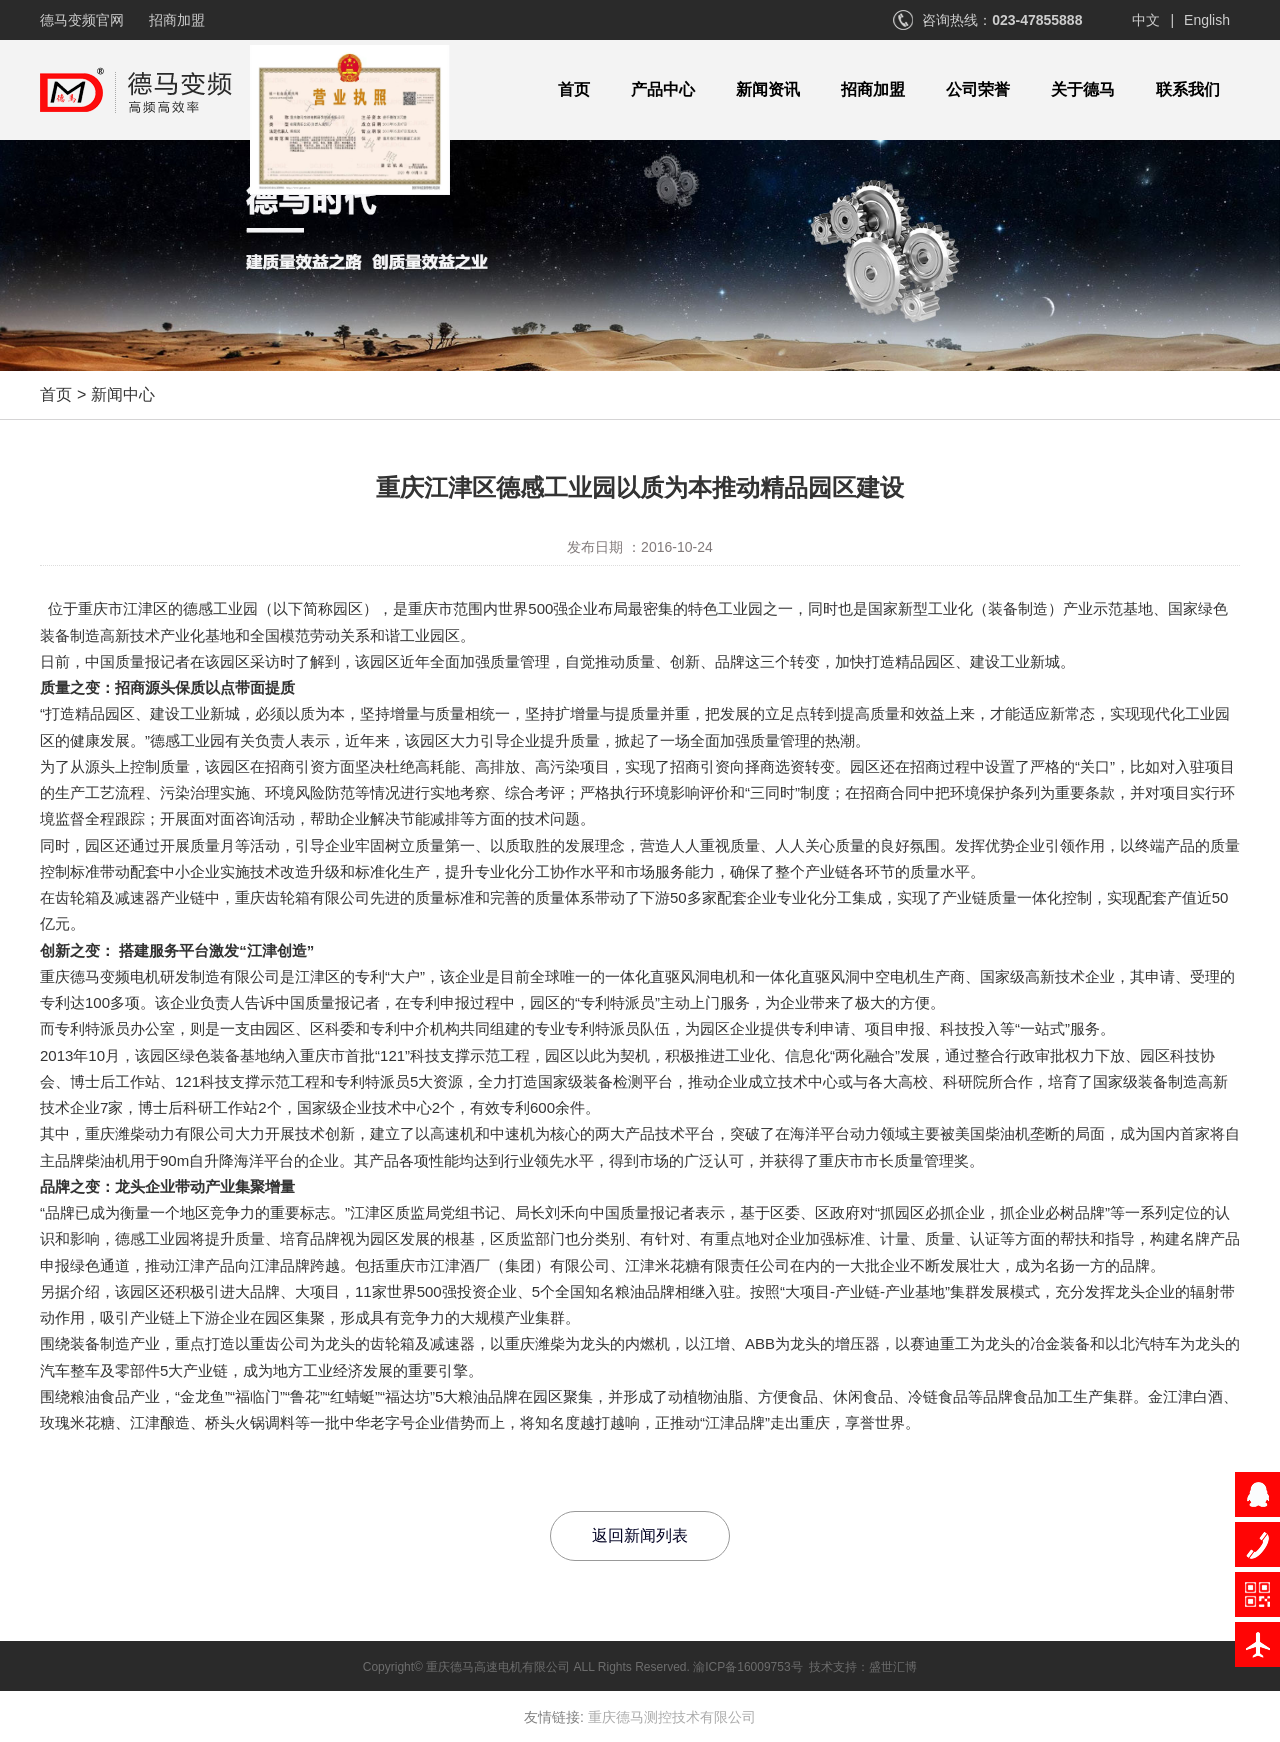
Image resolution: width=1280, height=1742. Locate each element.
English (1207, 20)
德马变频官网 (82, 20)
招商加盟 (177, 20)
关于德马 (1083, 89)
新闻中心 (123, 394)
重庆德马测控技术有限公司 (672, 1717)
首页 (574, 89)
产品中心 (663, 89)
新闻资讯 (768, 89)
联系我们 (1188, 89)
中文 (1146, 20)
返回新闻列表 (640, 1535)
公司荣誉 (978, 89)
